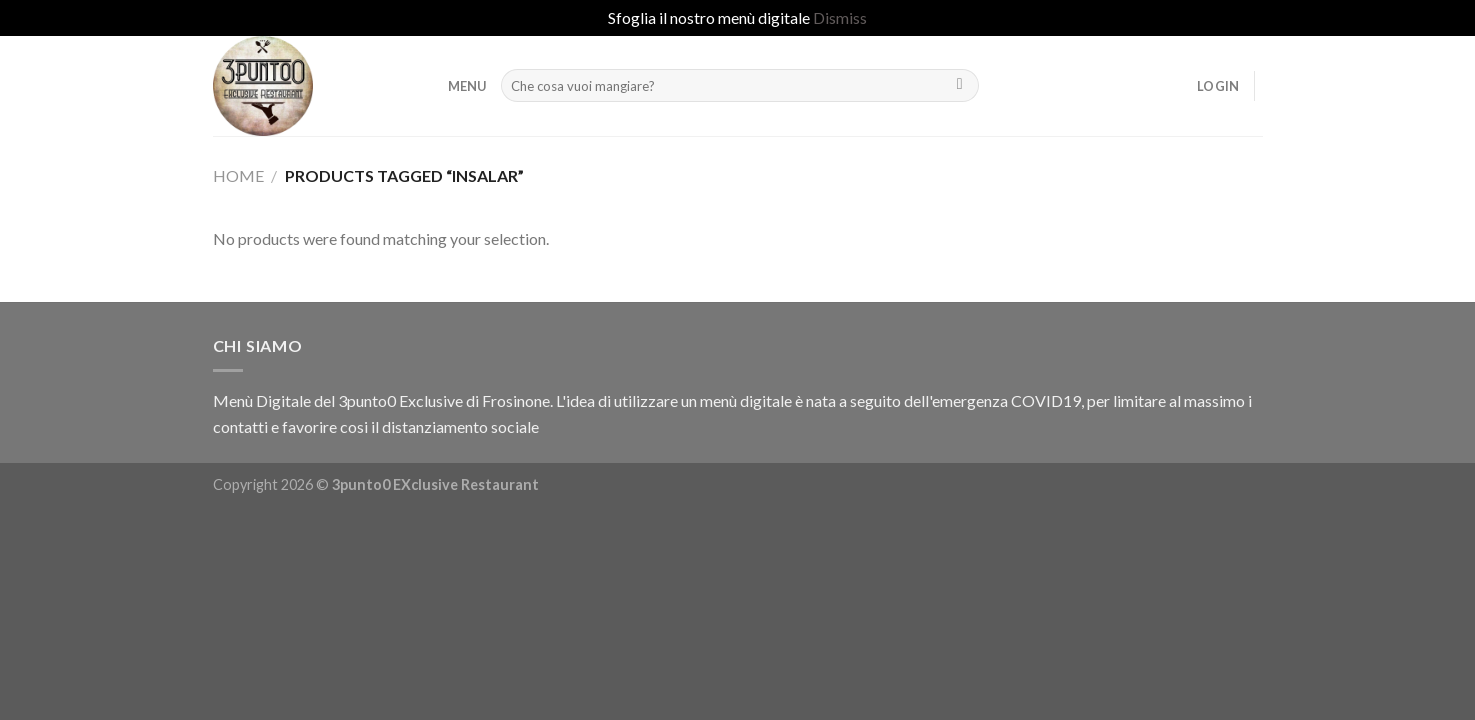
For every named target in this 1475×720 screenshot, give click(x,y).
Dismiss (840, 17)
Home (238, 175)
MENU (467, 86)
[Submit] (959, 86)
